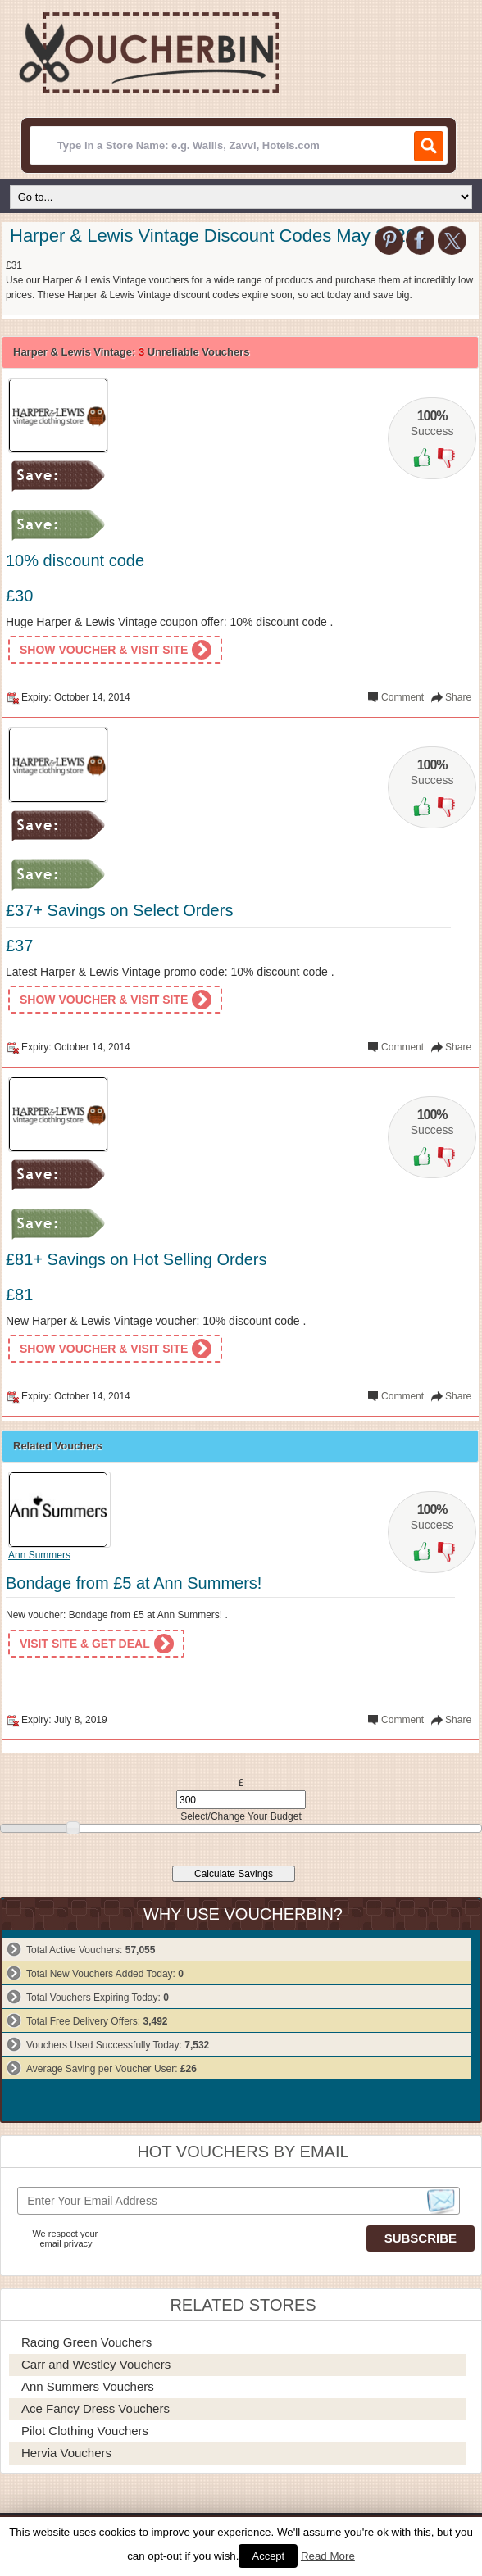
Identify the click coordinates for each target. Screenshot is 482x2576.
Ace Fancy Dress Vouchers (95, 2408)
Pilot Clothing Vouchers (84, 2431)
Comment (402, 697)
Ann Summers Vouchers (87, 2386)
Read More (328, 2556)
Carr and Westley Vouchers (96, 2364)
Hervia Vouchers (66, 2453)
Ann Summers (39, 1555)
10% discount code (75, 560)
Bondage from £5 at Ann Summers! (133, 1583)
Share (458, 697)
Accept (268, 2556)
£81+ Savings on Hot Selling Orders (136, 1259)
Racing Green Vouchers (86, 2342)
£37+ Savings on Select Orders (119, 910)
